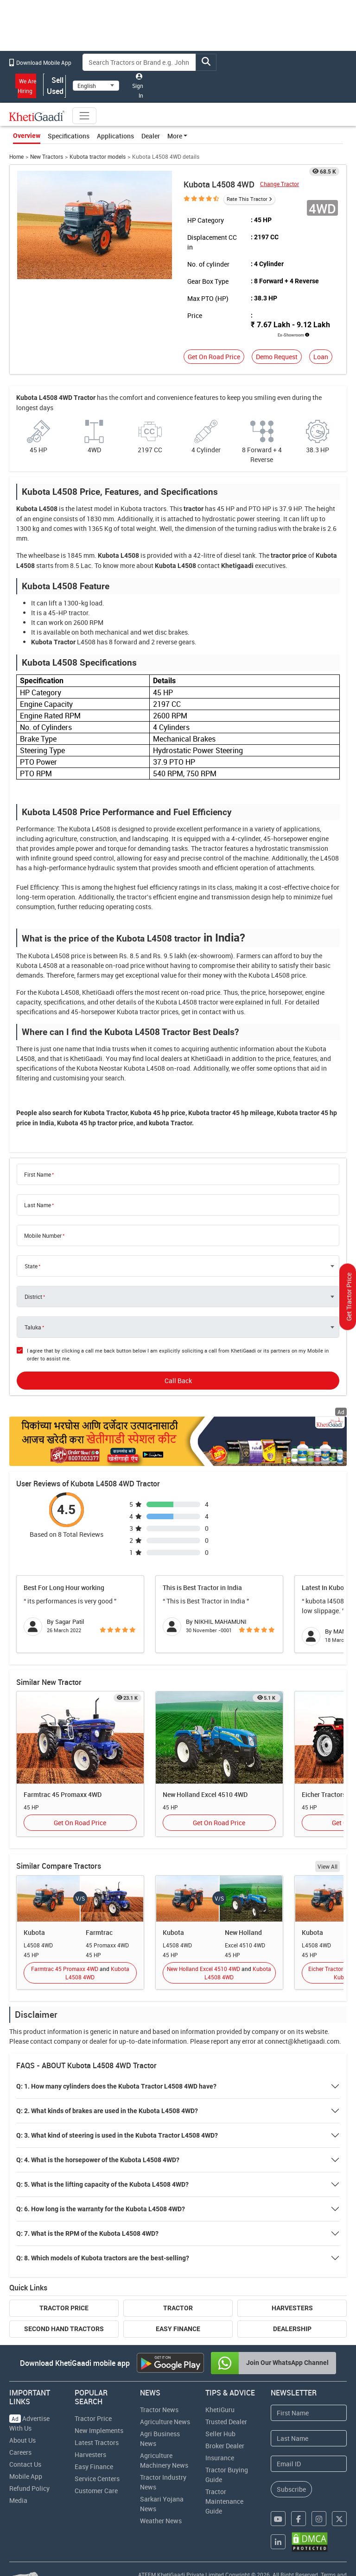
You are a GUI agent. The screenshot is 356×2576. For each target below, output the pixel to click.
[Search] (140, 62)
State (31, 1266)
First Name (37, 1174)
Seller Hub (220, 2433)
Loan (320, 356)
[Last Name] (309, 2438)
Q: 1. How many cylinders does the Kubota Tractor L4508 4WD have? (116, 2086)
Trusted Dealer (226, 2421)
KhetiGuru (220, 2409)
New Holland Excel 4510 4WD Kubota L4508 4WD (219, 1973)
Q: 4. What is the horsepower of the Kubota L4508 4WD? (97, 2160)
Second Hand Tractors (64, 2329)
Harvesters (292, 2308)
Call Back (178, 1380)
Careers (20, 2452)
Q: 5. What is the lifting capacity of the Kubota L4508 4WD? (102, 2184)
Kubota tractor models (98, 156)
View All (327, 1866)
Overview (26, 135)
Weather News (161, 2520)
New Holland (243, 1932)
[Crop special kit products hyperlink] (178, 1441)
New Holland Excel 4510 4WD (205, 1794)
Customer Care (96, 2490)
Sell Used (54, 86)
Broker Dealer (224, 2445)
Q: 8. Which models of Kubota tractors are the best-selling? (102, 2258)
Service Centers (97, 2478)
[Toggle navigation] (84, 115)
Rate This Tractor (247, 198)
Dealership (292, 2329)
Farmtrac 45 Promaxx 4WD (63, 1794)
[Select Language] (96, 85)
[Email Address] (309, 2464)
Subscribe (291, 2489)
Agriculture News (165, 2421)
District (33, 1296)
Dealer (150, 135)
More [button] (174, 135)
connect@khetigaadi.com (302, 2041)
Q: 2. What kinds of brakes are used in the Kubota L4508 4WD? (107, 2110)
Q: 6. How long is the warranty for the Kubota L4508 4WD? (100, 2209)
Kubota (34, 1932)
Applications (115, 135)
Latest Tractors (97, 2442)
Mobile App (25, 2476)
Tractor (178, 2308)
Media (18, 2500)
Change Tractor (279, 184)
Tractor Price (64, 2308)
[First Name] (309, 2413)
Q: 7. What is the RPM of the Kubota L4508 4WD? (87, 2233)
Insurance (219, 2457)
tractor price (289, 555)
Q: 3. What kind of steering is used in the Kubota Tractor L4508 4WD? (117, 2135)
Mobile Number (43, 1235)
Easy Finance (178, 2329)
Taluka (33, 1327)
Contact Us (25, 2464)
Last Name (37, 1205)
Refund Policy (29, 2488)
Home (16, 156)
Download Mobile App (40, 62)
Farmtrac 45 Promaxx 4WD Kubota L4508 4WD (80, 1973)
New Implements (99, 2430)
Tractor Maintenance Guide (224, 2501)
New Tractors (46, 156)
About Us (22, 2440)
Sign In (137, 86)
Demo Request (277, 356)
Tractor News (159, 2409)
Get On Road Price (214, 356)
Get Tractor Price (348, 1296)
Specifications (68, 135)
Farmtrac (99, 1932)
